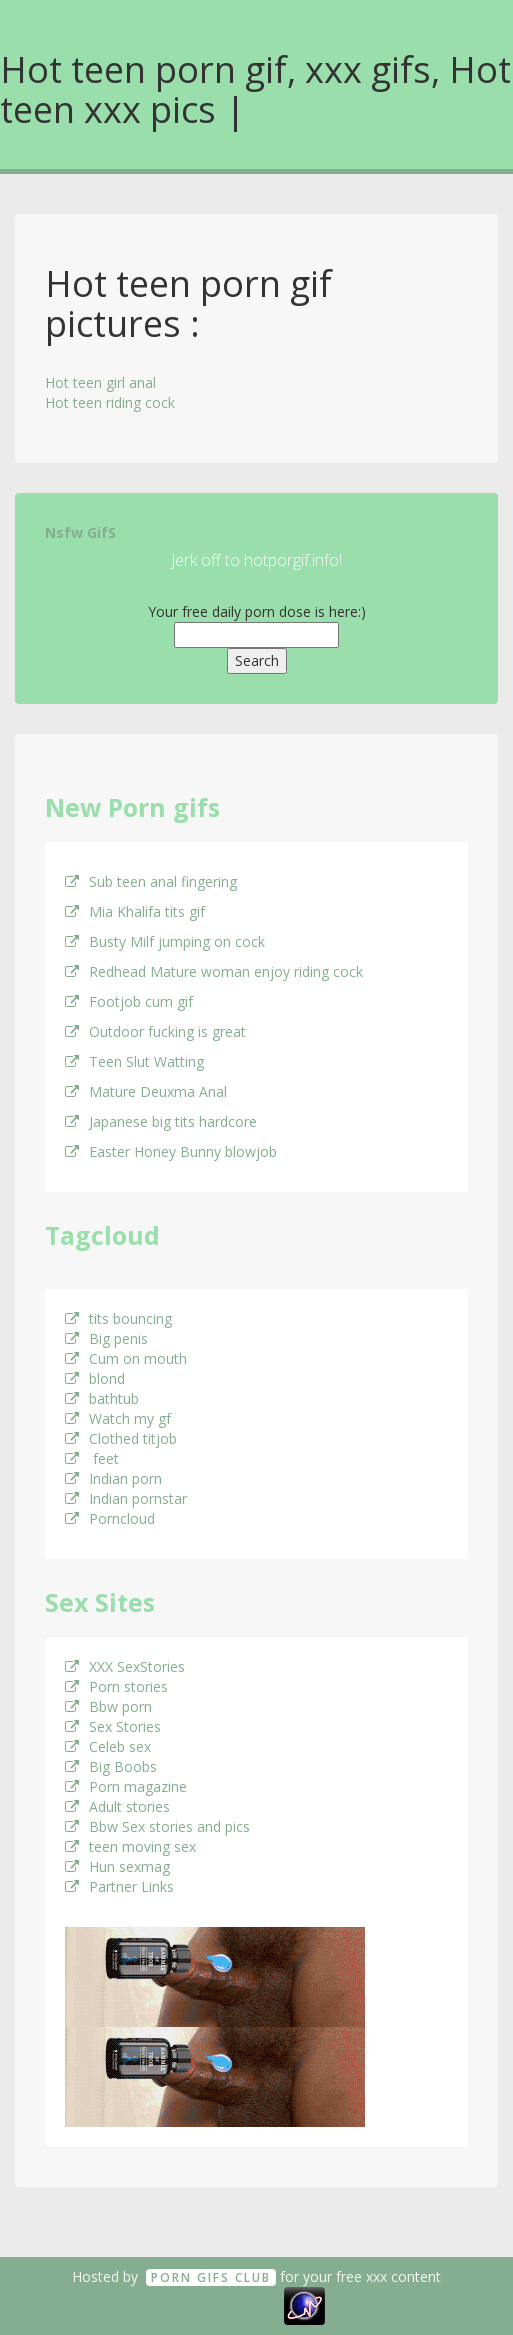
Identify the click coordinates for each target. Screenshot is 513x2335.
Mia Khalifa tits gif (135, 911)
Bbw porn (108, 1706)
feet (92, 1458)
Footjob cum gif (129, 1001)
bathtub (102, 1398)
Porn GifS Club (211, 2277)
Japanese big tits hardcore (161, 1121)
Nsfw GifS (80, 532)
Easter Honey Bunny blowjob (171, 1151)
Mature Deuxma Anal (146, 1091)
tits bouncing (118, 1318)
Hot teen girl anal (100, 382)
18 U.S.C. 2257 (234, 2304)
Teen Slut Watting (134, 1061)
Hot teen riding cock (110, 402)
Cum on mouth (126, 1358)
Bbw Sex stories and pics (157, 1826)
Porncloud (110, 1518)
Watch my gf (118, 1418)
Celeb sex (108, 1746)
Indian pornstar (126, 1498)
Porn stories (116, 1686)
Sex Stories (113, 1726)
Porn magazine (126, 1786)
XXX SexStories (125, 1666)
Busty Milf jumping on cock (165, 941)
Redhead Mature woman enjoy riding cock (214, 971)
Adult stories (117, 1806)
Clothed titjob (121, 1438)
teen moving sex (130, 1846)
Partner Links (119, 1886)
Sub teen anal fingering (151, 881)
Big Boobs (111, 1766)
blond (95, 1378)
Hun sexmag (117, 1866)
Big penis (106, 1338)
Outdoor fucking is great (155, 1031)
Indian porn (113, 1478)
